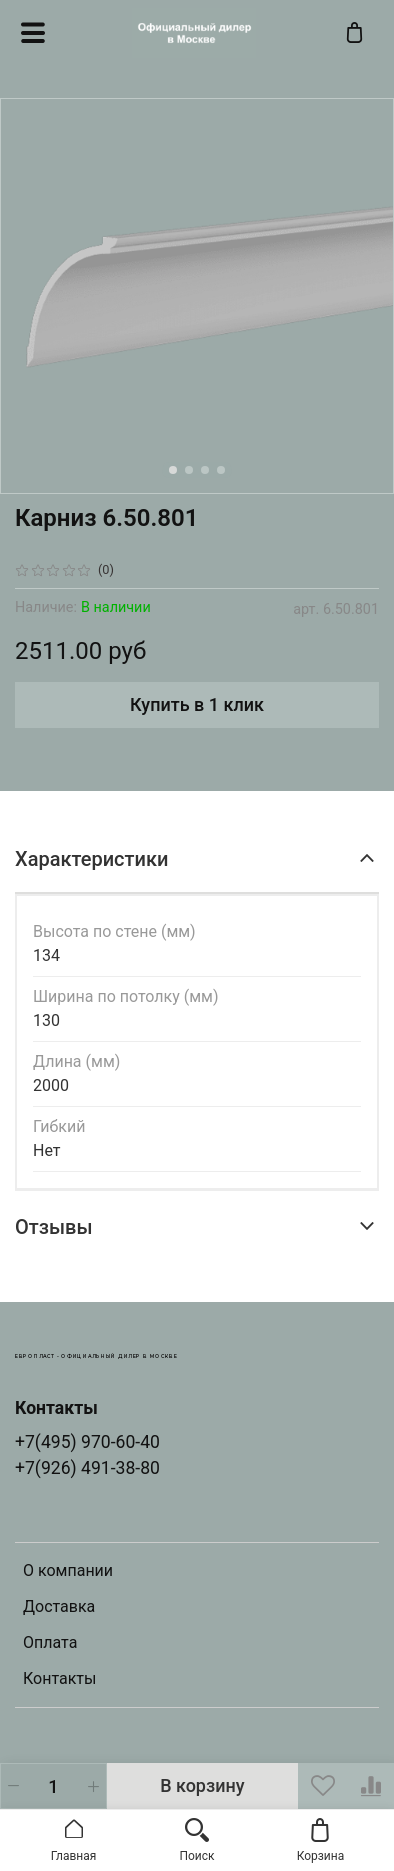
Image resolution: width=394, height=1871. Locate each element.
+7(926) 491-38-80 (87, 1468)
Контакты (59, 1678)
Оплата (50, 1642)
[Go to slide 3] (205, 470)
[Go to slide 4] (221, 470)
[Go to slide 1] (173, 470)
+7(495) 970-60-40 (87, 1442)
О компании (68, 1570)
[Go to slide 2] (189, 470)
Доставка (59, 1606)
